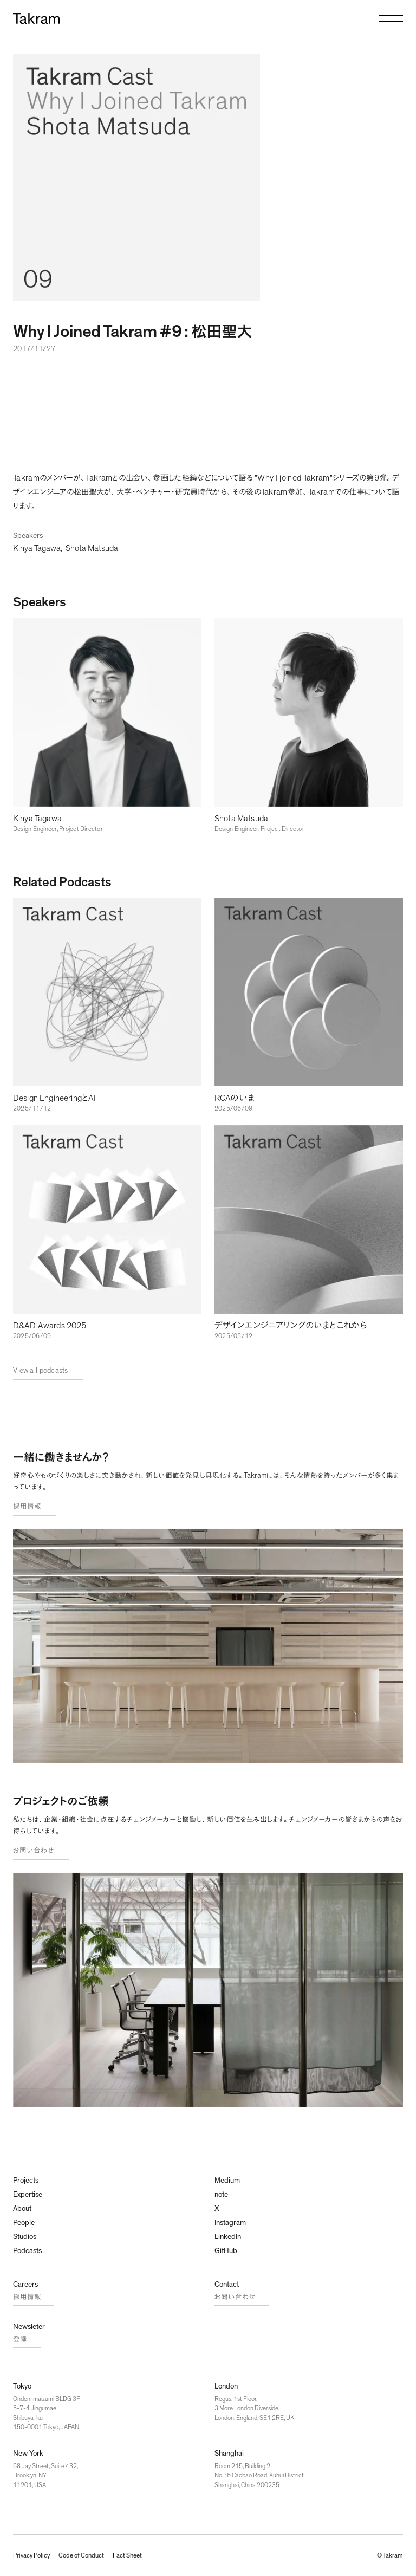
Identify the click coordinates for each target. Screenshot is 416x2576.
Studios (24, 2237)
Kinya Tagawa (37, 548)
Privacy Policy (31, 2555)
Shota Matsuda (92, 548)
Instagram (230, 2223)
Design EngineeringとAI (54, 1098)
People (24, 2223)
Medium (227, 2180)
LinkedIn (227, 2237)
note (221, 2194)
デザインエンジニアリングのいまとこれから (290, 1325)
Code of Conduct (81, 2555)
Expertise (27, 2194)
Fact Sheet (127, 2555)
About (22, 2208)
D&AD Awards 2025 (50, 1325)
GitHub (225, 2251)
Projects (25, 2180)
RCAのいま (234, 1098)
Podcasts (27, 2251)
